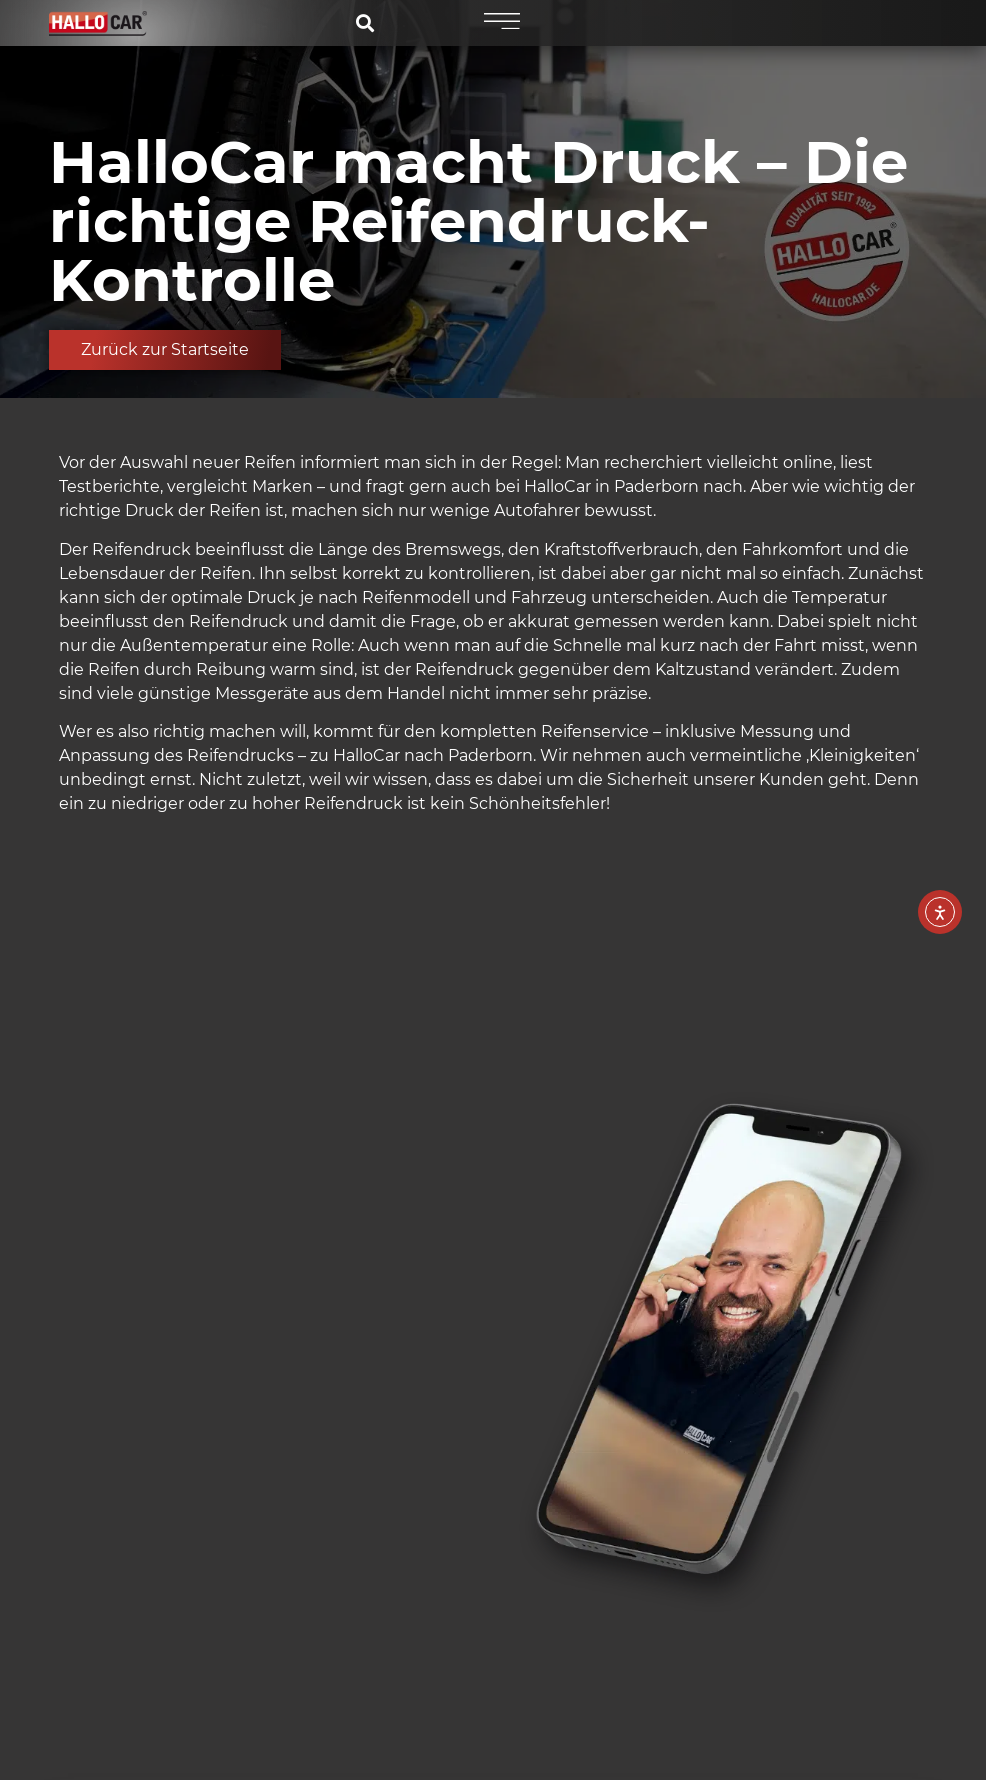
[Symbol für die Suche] (368, 23)
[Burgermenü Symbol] (499, 22)
